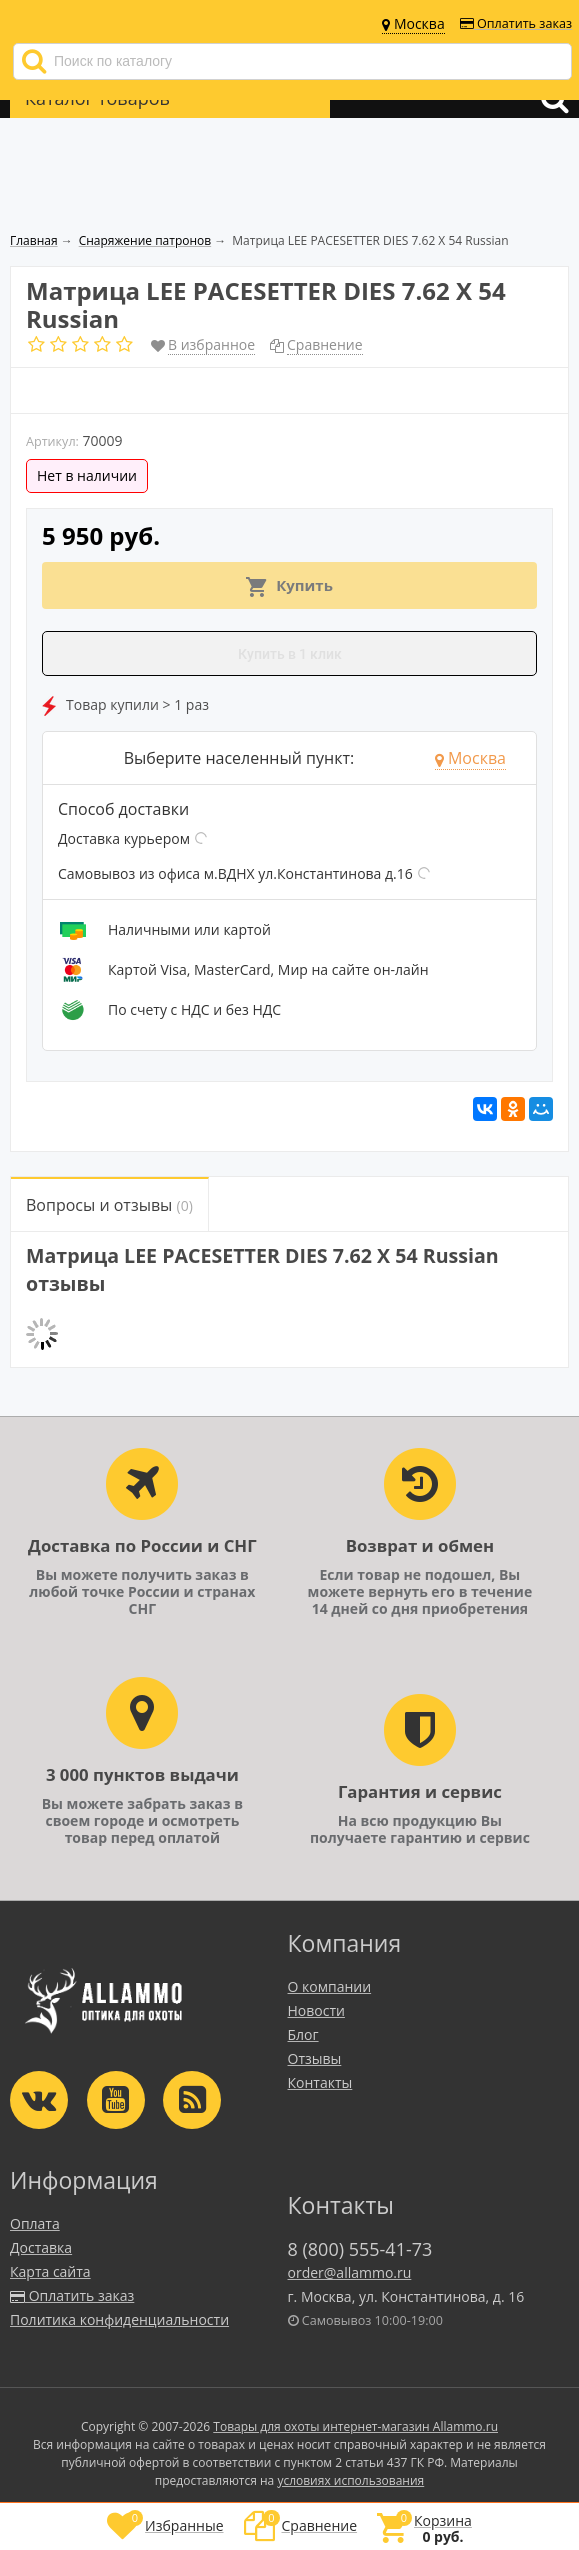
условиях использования (350, 2480)
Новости (316, 2010)
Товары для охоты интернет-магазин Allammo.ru (355, 2426)
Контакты (320, 2082)
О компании (330, 1986)
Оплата (35, 2223)
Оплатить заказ (516, 23)
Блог (303, 2034)
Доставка (41, 2247)
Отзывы (315, 2058)
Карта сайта (50, 2271)
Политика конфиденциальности (119, 2319)
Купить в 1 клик (290, 654)
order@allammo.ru (350, 2272)
